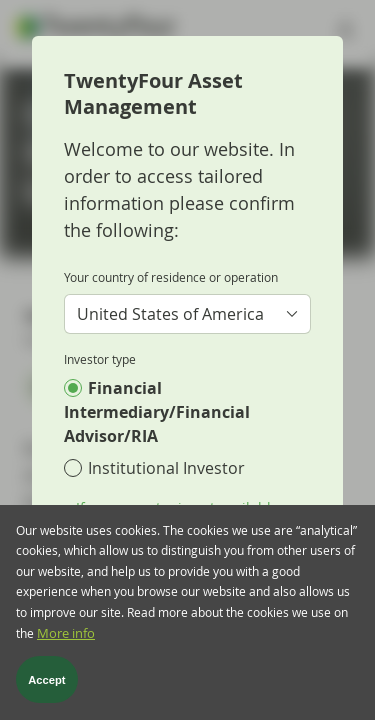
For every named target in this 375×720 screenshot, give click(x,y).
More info (66, 636)
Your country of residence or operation (171, 277)
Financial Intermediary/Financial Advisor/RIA (157, 412)
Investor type (100, 359)
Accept (46, 682)
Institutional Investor (166, 468)
